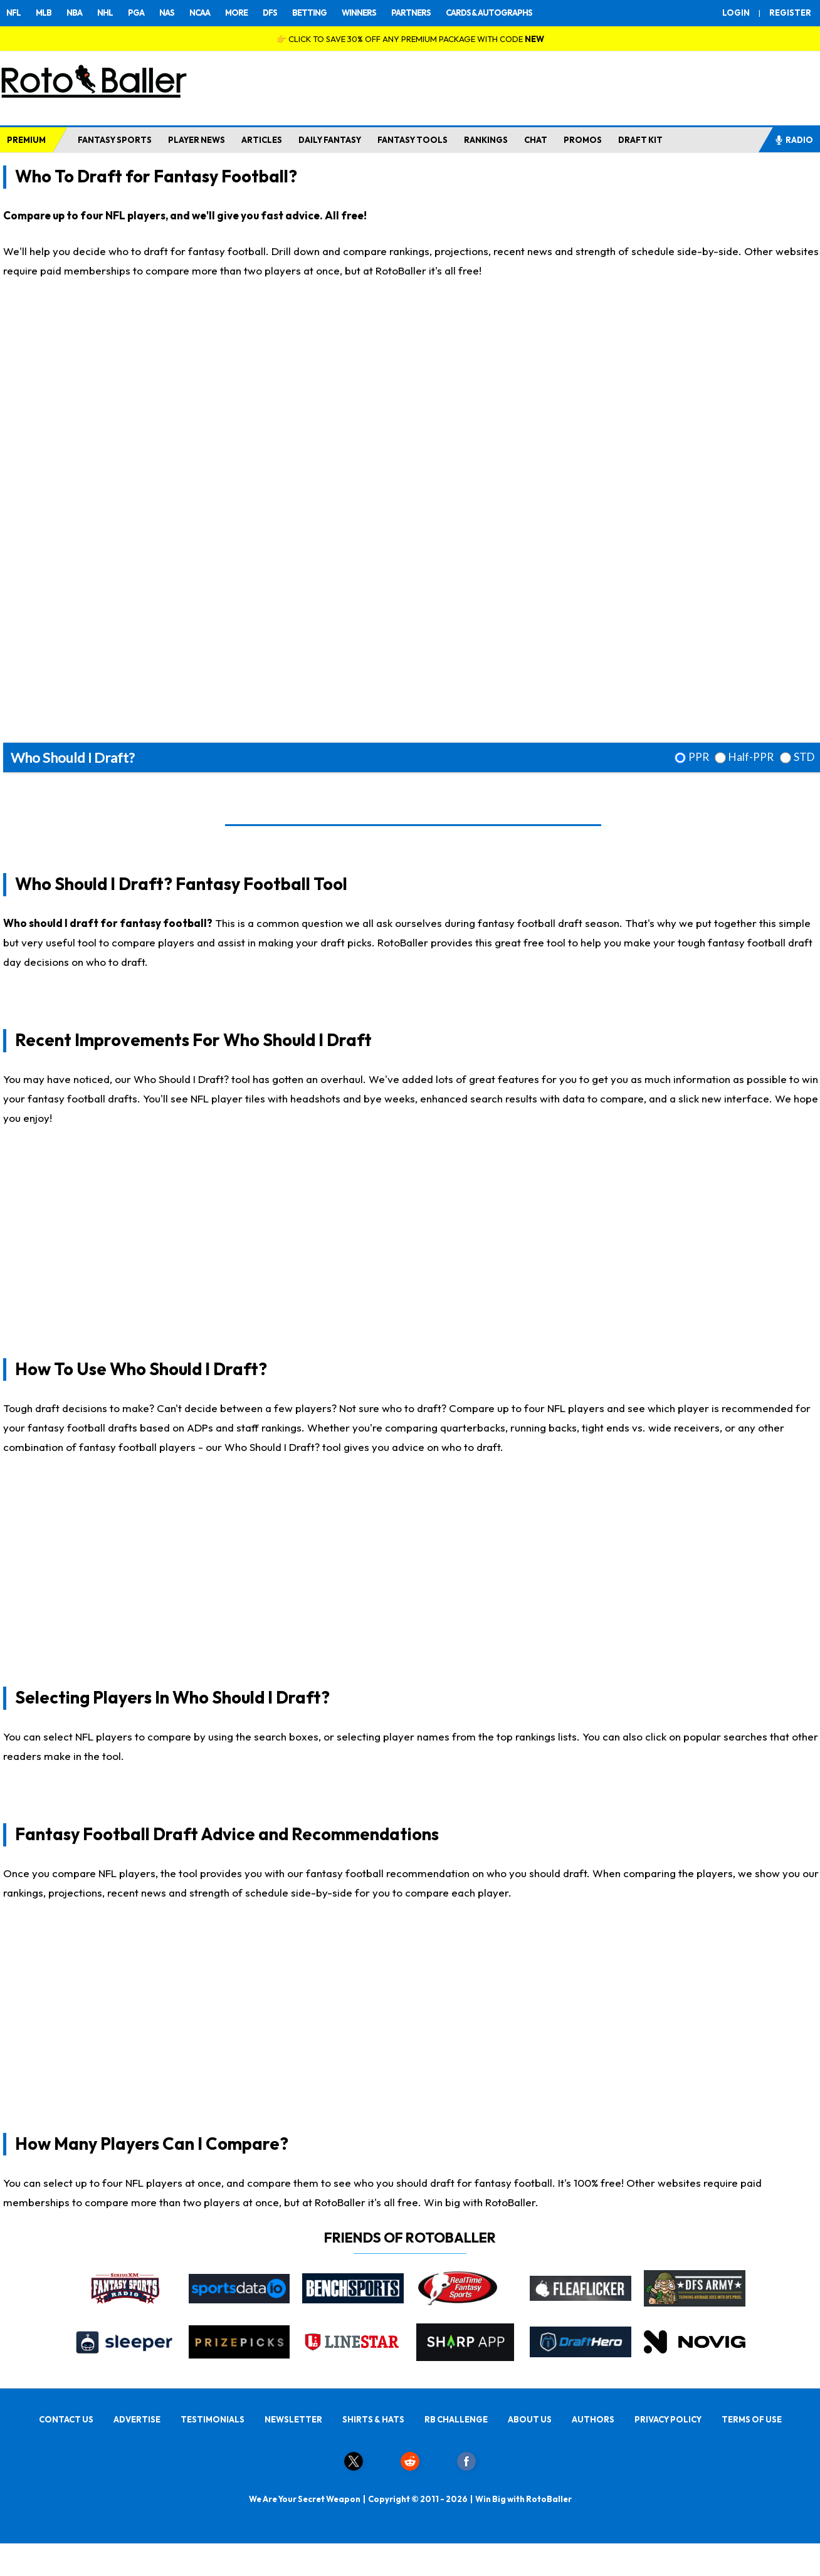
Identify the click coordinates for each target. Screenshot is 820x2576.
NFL (13, 13)
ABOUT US (530, 2419)
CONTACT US (66, 2419)
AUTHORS (593, 2419)
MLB (43, 13)
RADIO (793, 140)
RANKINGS (486, 140)
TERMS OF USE (752, 2419)
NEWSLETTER (293, 2419)
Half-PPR (751, 757)
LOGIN (736, 13)
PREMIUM (26, 140)
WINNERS (359, 13)
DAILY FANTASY (329, 140)
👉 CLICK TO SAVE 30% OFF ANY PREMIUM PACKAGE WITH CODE (410, 39)
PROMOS (583, 140)
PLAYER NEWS (196, 140)
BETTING (309, 13)
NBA (74, 13)
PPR (698, 757)
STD (804, 757)
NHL (105, 13)
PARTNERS (411, 13)
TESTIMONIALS (212, 2419)
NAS (166, 13)
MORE (236, 13)
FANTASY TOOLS (412, 140)
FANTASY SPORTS (115, 140)
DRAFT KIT (640, 140)
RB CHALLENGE (456, 2419)
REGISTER (790, 13)
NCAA (199, 13)
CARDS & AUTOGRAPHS (489, 13)
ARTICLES (261, 140)
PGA (136, 13)
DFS (270, 13)
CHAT (535, 140)
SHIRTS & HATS (373, 2419)
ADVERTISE (136, 2419)
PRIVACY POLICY (668, 2419)
